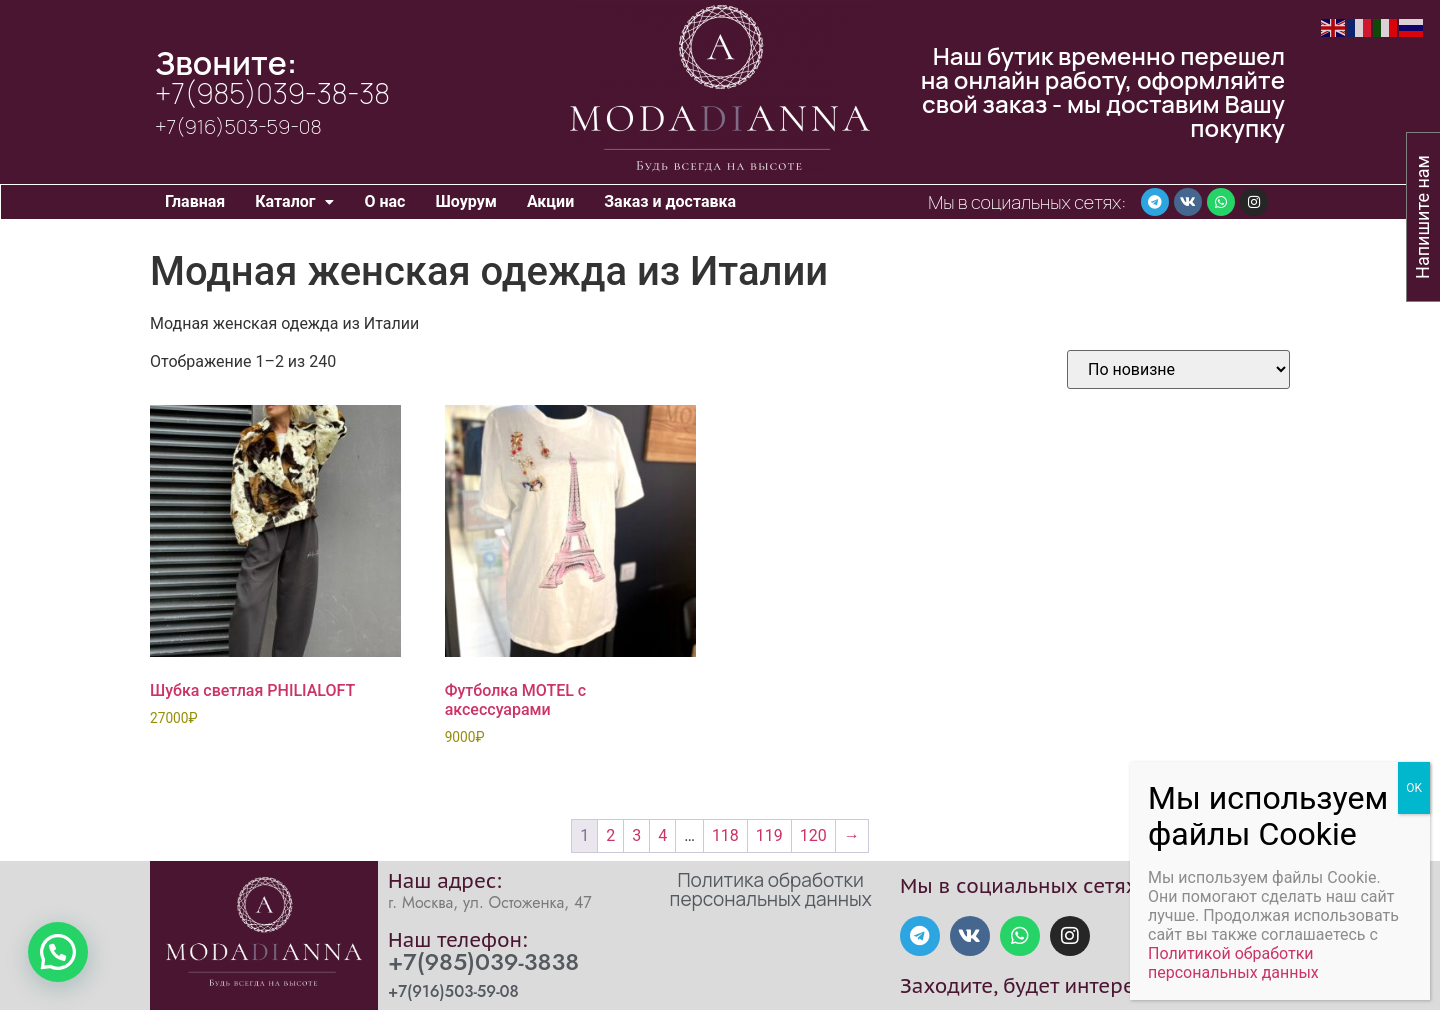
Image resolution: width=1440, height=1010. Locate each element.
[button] (294, 202)
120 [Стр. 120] (813, 835)
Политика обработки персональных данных (771, 889)
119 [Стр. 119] (769, 835)
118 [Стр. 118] (725, 835)
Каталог (294, 201)
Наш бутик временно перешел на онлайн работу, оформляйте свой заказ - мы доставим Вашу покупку (1103, 91)
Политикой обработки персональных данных (1233, 963)
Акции (550, 201)
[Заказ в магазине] (1178, 369)
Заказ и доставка (670, 201)
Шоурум (465, 201)
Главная (195, 201)
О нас (384, 201)
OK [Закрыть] (1414, 788)
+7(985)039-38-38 (272, 93)
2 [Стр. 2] (610, 835)
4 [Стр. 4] (662, 835)
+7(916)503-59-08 (238, 126)
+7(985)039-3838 (483, 961)
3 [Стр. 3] (636, 835)
